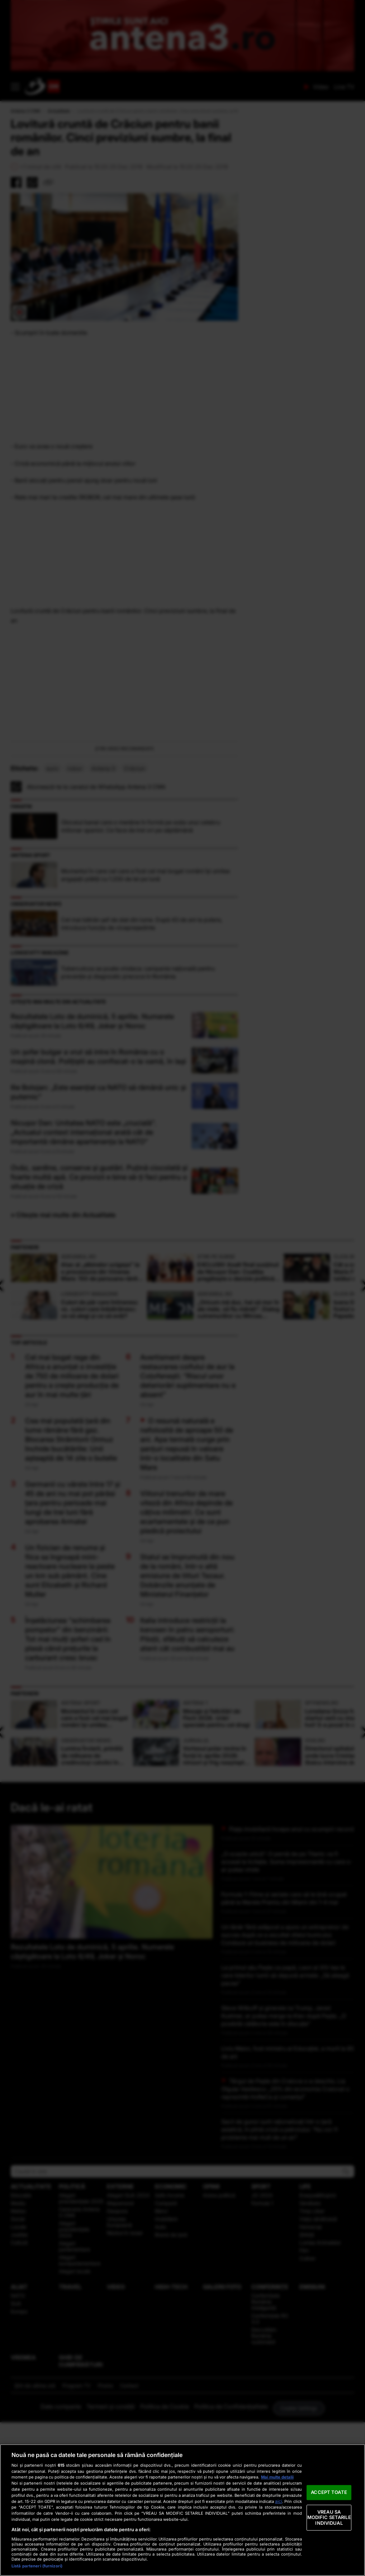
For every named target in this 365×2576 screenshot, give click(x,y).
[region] (182, 2510)
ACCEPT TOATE (329, 2492)
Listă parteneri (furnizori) (36, 2565)
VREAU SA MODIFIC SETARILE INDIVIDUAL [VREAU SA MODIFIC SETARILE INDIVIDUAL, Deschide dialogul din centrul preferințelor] (329, 2517)
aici (278, 2501)
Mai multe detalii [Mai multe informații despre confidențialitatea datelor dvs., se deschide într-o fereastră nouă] (277, 2477)
